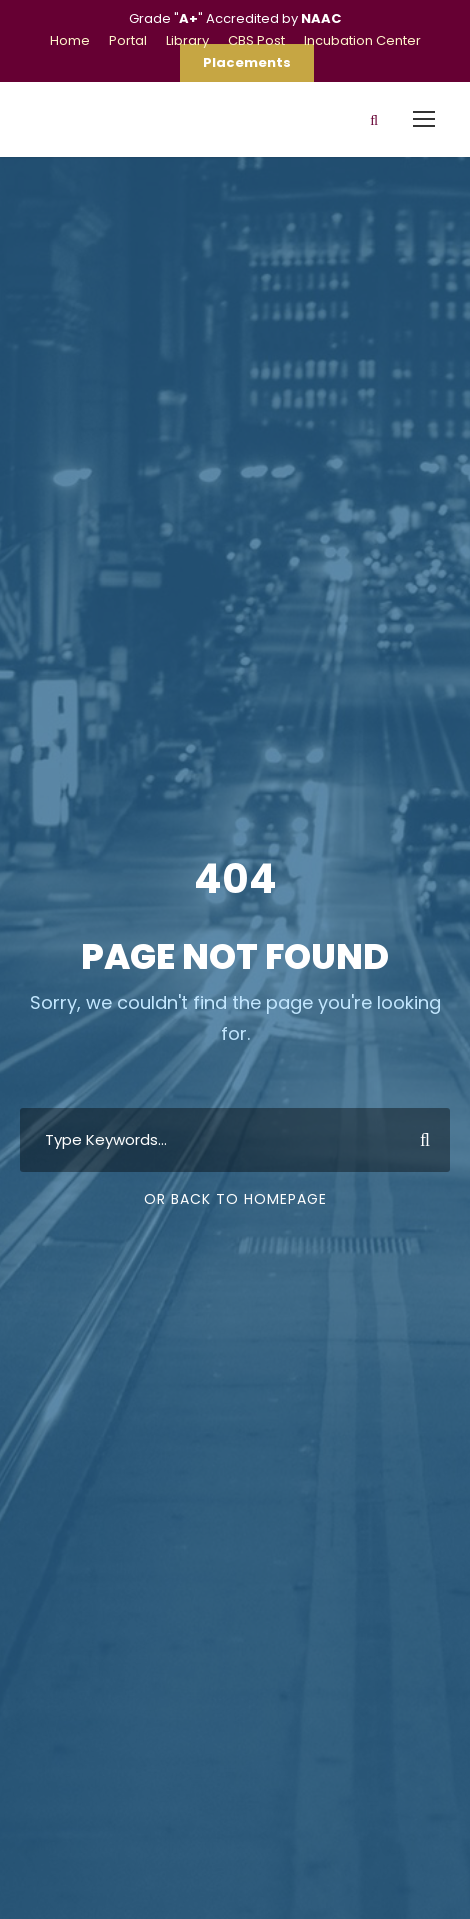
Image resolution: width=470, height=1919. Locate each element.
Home (70, 40)
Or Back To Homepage (235, 1199)
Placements (247, 62)
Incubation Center (362, 40)
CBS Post (256, 40)
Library (187, 40)
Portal (128, 40)
